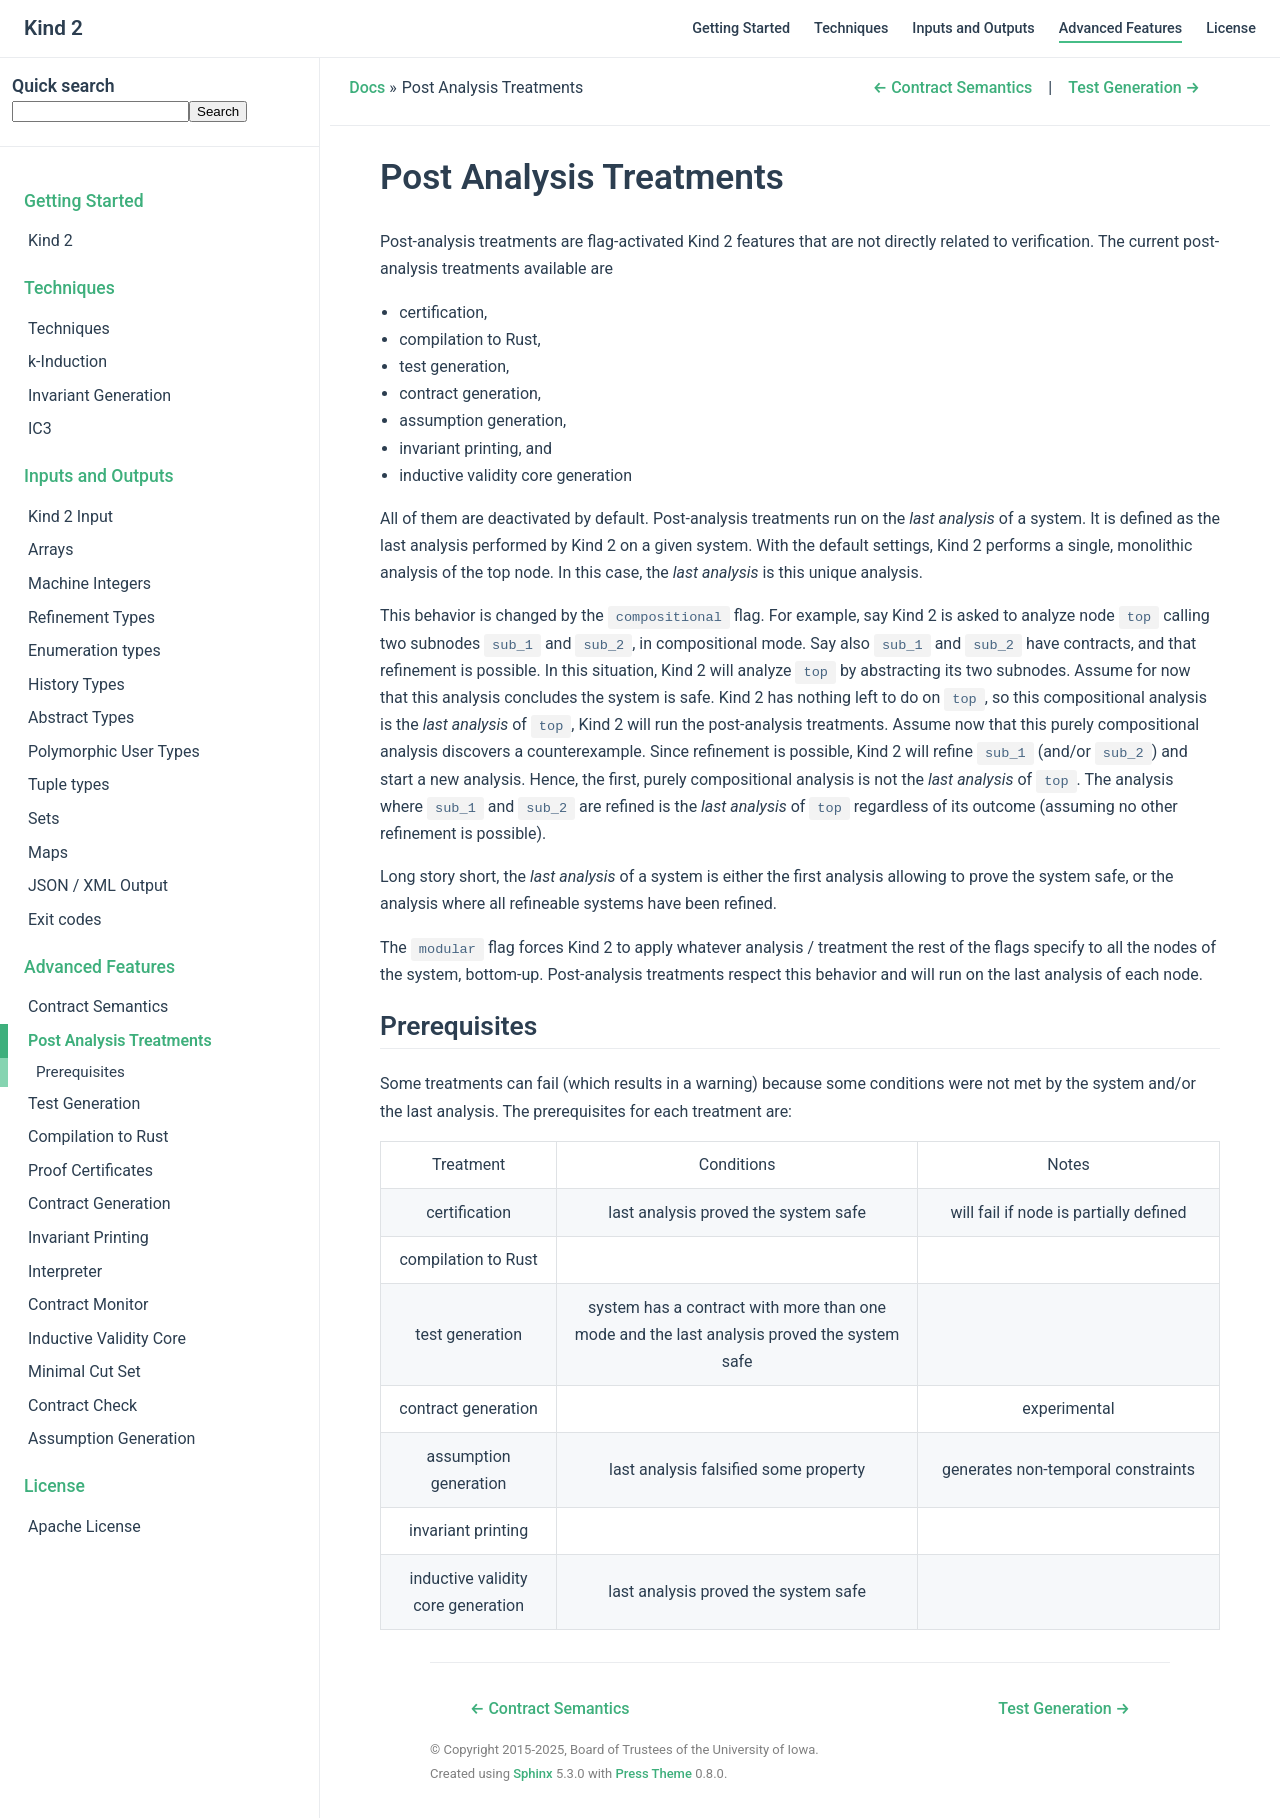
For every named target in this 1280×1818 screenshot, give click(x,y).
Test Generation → (1134, 87)
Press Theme (653, 1773)
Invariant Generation (99, 395)
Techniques (851, 28)
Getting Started (741, 28)
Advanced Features (1120, 28)
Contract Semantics (98, 1006)
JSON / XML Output (98, 885)
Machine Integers (89, 583)
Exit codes (64, 919)
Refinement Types (91, 617)
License (1231, 28)
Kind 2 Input (70, 516)
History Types (76, 684)
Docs (367, 87)
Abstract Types (81, 717)
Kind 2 (50, 240)
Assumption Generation (111, 1438)
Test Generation (84, 1103)
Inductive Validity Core (107, 1338)
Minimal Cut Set (84, 1371)
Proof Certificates (90, 1170)
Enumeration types (94, 650)
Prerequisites (80, 1072)
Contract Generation (99, 1203)
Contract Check (82, 1405)
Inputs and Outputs (973, 28)
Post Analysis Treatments (120, 1040)
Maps (48, 852)
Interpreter (65, 1271)
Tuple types (68, 784)
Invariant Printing (88, 1237)
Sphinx (533, 1773)
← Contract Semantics (953, 87)
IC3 (40, 428)
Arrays (50, 549)
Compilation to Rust (98, 1136)
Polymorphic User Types (114, 751)
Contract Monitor (88, 1304)
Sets (43, 818)
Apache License (84, 1526)
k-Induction (67, 361)
